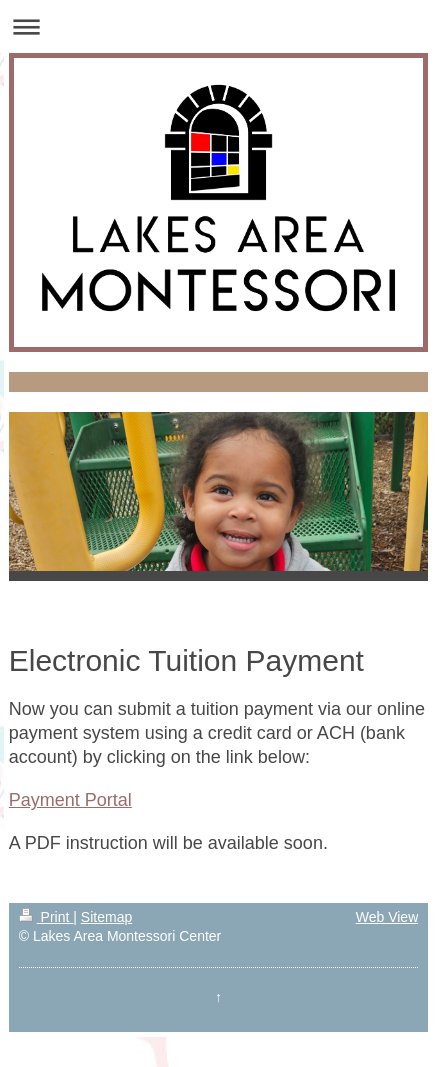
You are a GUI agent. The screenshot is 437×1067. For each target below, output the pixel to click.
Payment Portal (70, 800)
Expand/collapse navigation (218, 26)
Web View (387, 917)
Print (46, 917)
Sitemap (106, 917)
